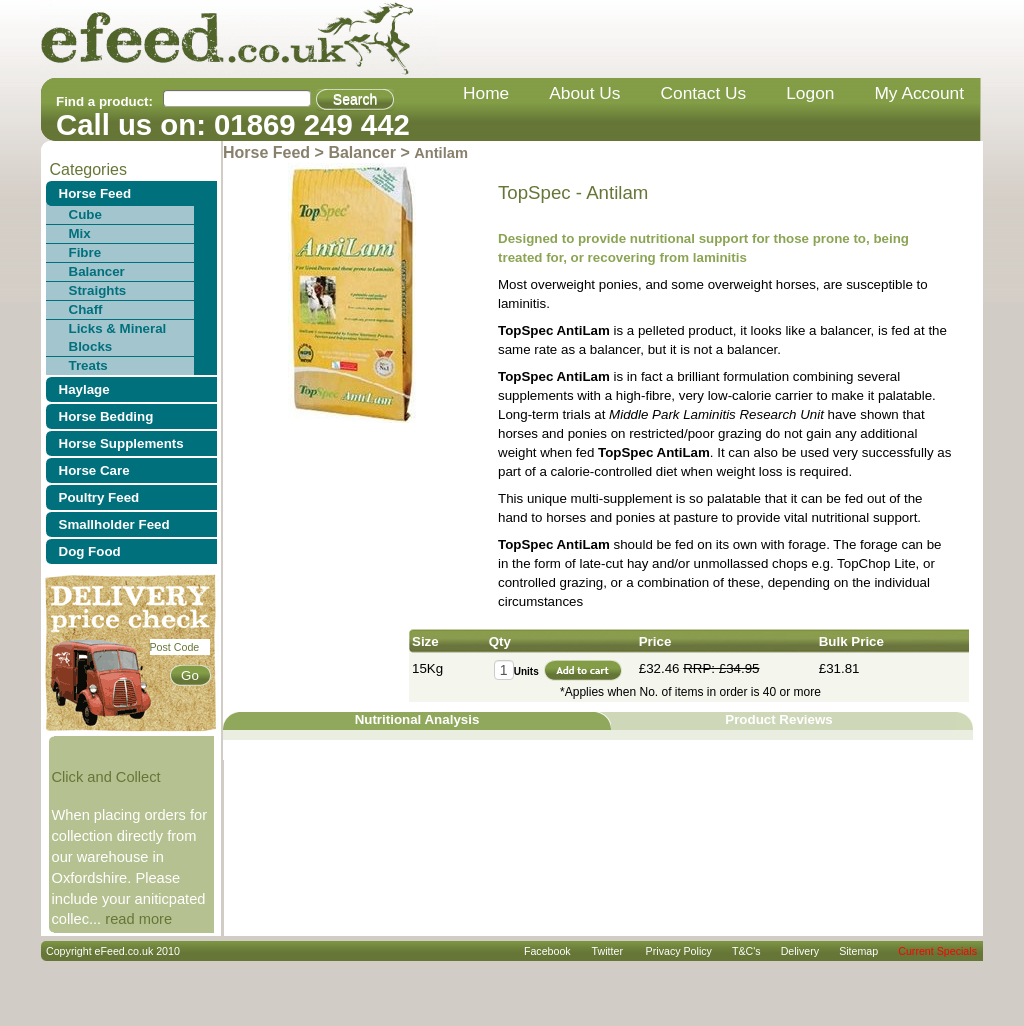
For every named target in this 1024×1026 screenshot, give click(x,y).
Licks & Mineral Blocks (118, 337)
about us (584, 93)
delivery (800, 951)
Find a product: (104, 101)
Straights (98, 290)
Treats (88, 365)
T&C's (746, 951)
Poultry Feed (99, 497)
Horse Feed (95, 193)
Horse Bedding (106, 416)
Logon (810, 93)
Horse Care (94, 470)
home (486, 93)
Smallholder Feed (114, 524)
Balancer (97, 271)
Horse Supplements (121, 443)
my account (919, 93)
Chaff (86, 309)
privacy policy (679, 951)
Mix (80, 233)
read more (138, 919)
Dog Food (90, 551)
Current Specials (937, 951)
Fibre (85, 252)
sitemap (858, 951)
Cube (85, 214)
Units (526, 671)
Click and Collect (106, 777)
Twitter (607, 951)
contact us (704, 93)
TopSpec (534, 192)
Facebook (547, 951)
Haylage (84, 389)
